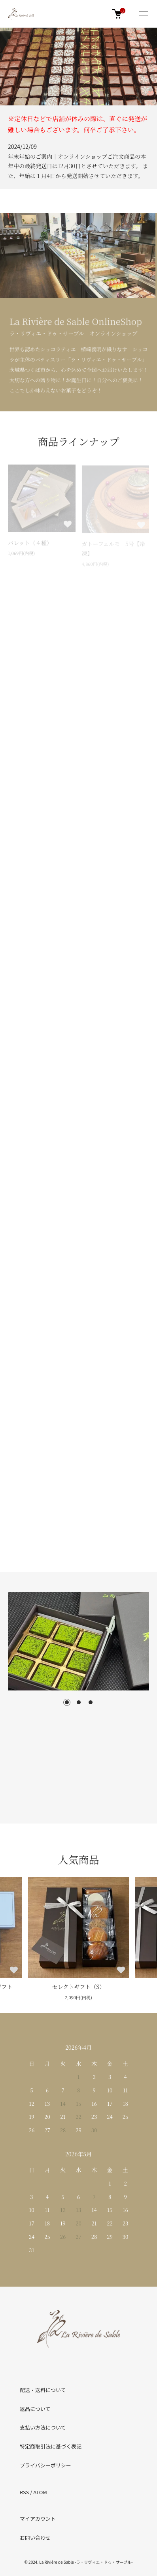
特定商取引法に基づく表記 (50, 2446)
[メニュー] (143, 14)
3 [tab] (91, 1702)
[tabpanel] (78, 1641)
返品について (35, 2409)
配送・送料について (43, 2390)
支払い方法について (43, 2427)
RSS (24, 2492)
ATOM (40, 2492)
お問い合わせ (35, 2537)
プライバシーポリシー (45, 2465)
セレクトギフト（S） (78, 1987)
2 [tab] (79, 1702)
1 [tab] (67, 1702)
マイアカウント (38, 2518)
